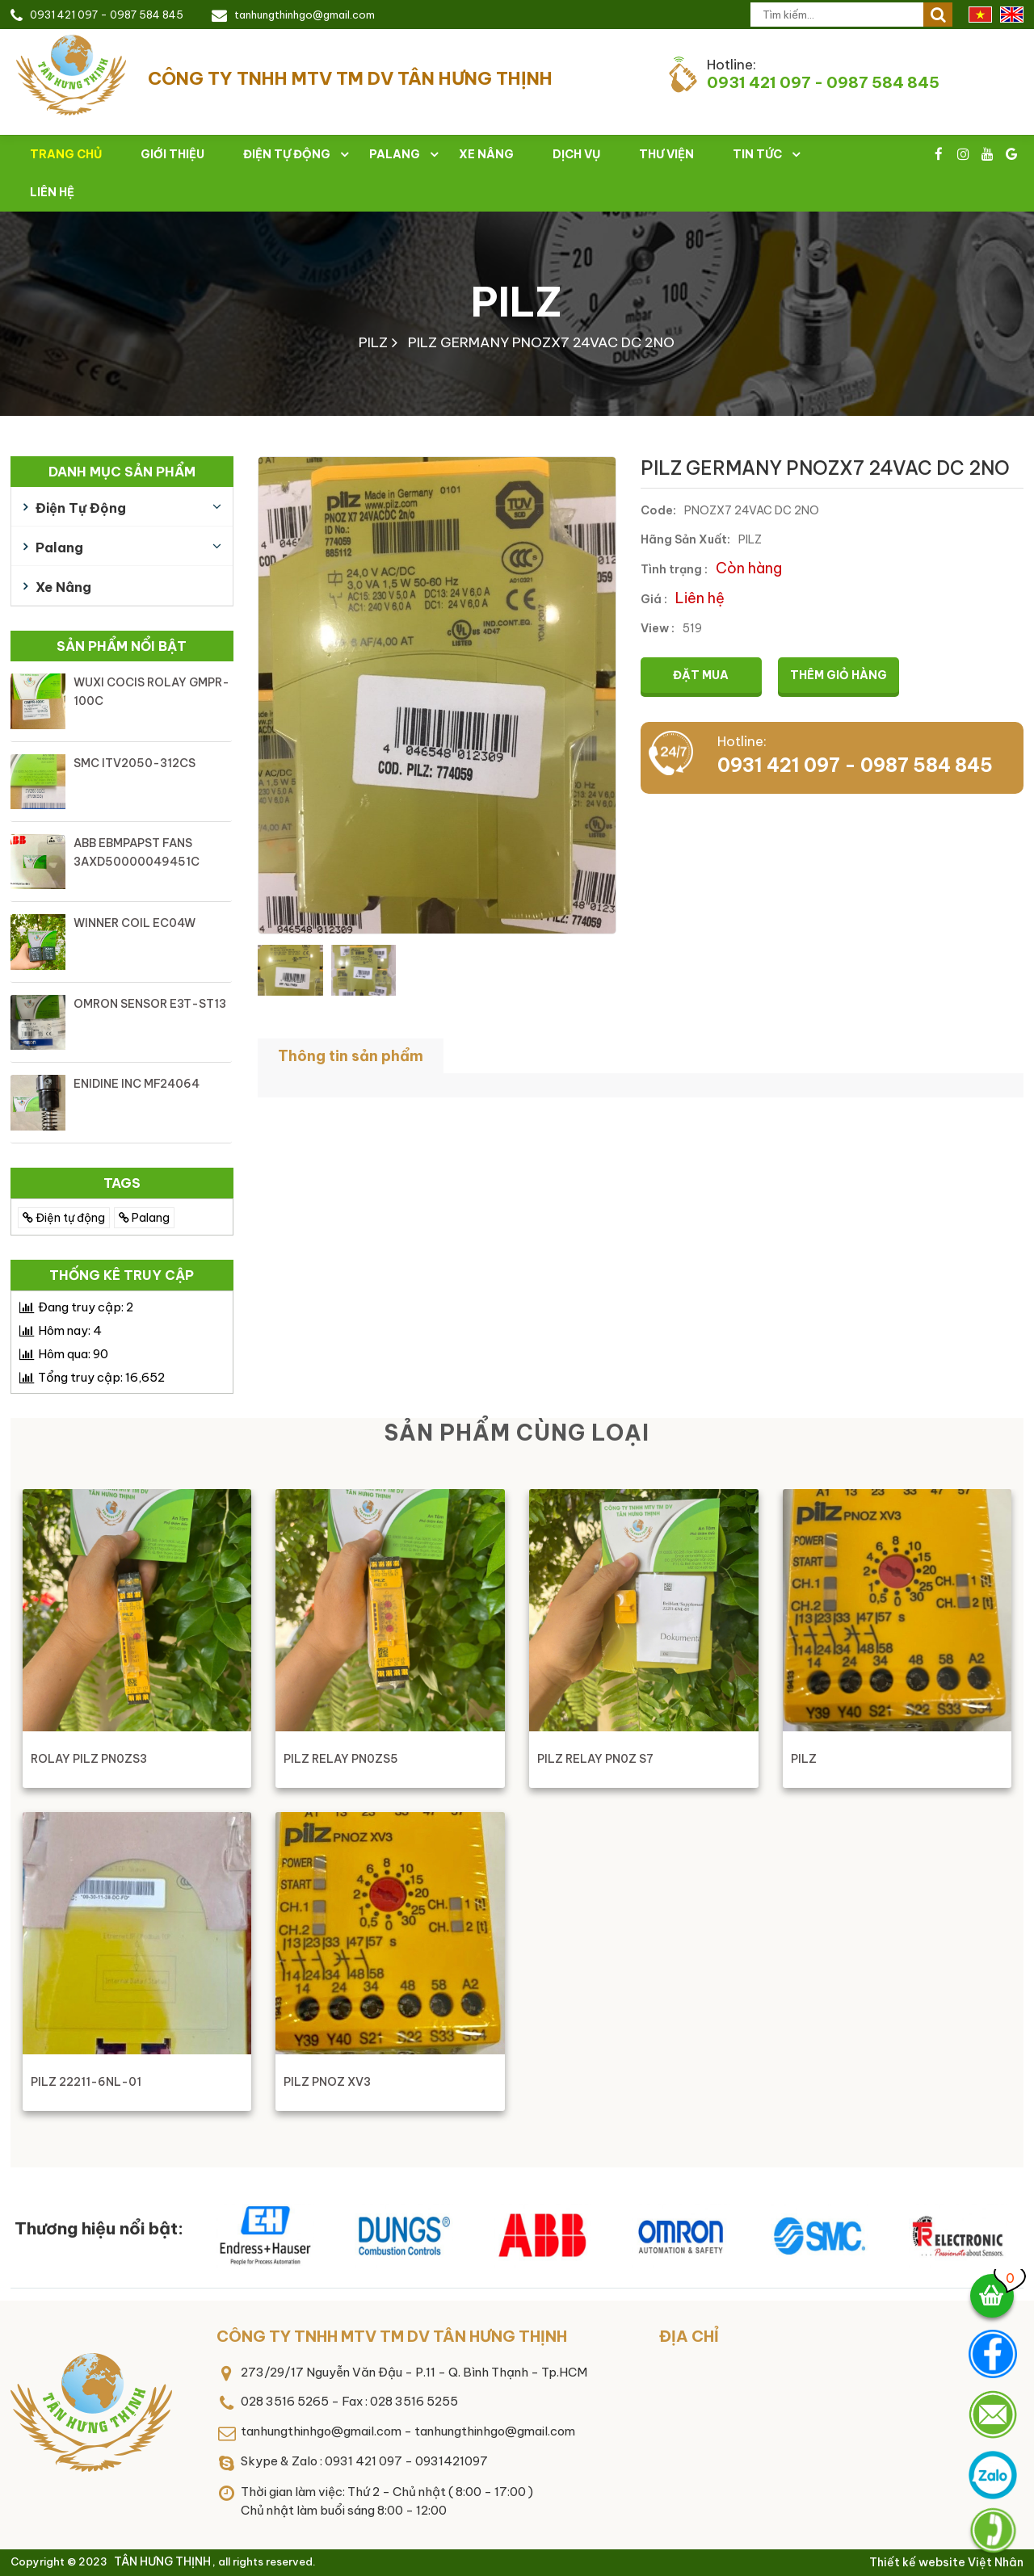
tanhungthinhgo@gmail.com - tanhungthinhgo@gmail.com (408, 2431)
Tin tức (757, 154)
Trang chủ (66, 154)
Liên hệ (52, 192)
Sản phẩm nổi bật (122, 646)
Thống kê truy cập (121, 1275)
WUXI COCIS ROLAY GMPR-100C (151, 691)
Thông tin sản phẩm (350, 1056)
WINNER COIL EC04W (134, 923)
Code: (658, 510)
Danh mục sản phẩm (121, 472)
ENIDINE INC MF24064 (137, 1083)
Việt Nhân (995, 2562)
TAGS (122, 1183)
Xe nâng (486, 154)
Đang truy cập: (85, 1307)
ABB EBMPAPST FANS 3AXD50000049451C (137, 852)
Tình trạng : (674, 569)
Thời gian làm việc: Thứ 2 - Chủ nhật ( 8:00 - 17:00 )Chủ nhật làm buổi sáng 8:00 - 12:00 (387, 2501)
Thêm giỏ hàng (838, 675)
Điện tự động (286, 154)
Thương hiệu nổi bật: (99, 2228)
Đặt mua (701, 675)
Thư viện (666, 154)
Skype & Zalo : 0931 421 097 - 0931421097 (364, 2461)
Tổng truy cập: (101, 1377)
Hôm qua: (73, 1353)
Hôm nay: (70, 1330)
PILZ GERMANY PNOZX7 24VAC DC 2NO (541, 342)
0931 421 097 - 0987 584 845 (106, 14)
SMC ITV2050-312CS (134, 763)
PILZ (516, 301)
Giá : (654, 599)
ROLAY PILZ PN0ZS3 (89, 1759)
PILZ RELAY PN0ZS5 (341, 1759)
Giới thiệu (172, 154)
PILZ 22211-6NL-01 (86, 2082)
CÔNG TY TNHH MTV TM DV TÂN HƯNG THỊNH (391, 2336)
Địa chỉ (689, 2336)
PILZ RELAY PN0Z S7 (595, 1759)
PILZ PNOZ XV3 (327, 2082)
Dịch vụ (576, 154)
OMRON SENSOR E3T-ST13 (150, 1003)
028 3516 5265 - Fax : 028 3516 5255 (349, 2401)
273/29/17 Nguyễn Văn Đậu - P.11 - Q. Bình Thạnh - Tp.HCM (414, 2372)
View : (658, 628)
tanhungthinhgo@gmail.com (304, 14)
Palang (394, 154)
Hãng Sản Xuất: (685, 539)
